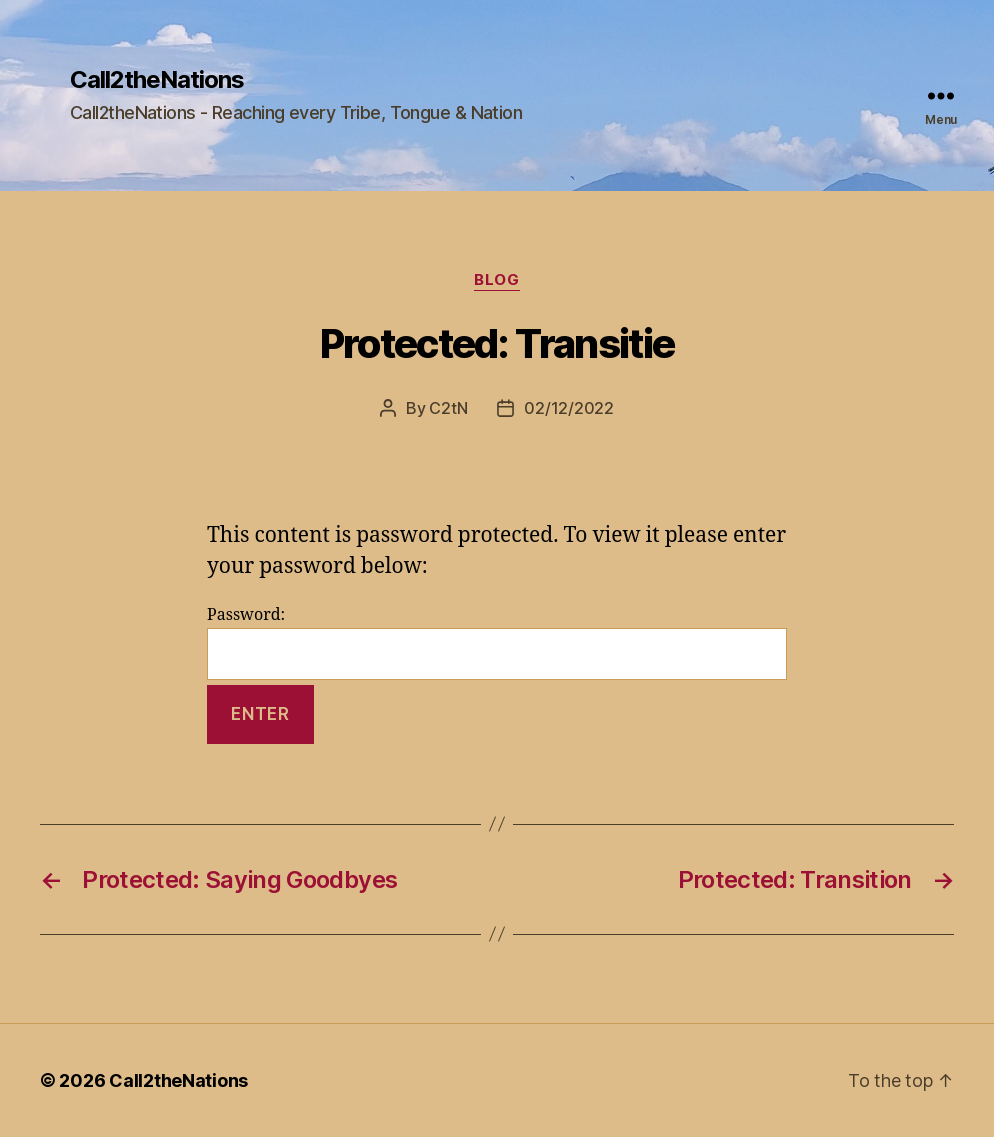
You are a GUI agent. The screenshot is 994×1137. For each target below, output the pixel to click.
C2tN (448, 408)
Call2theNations (157, 80)
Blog (496, 280)
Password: (497, 642)
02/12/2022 (568, 408)
